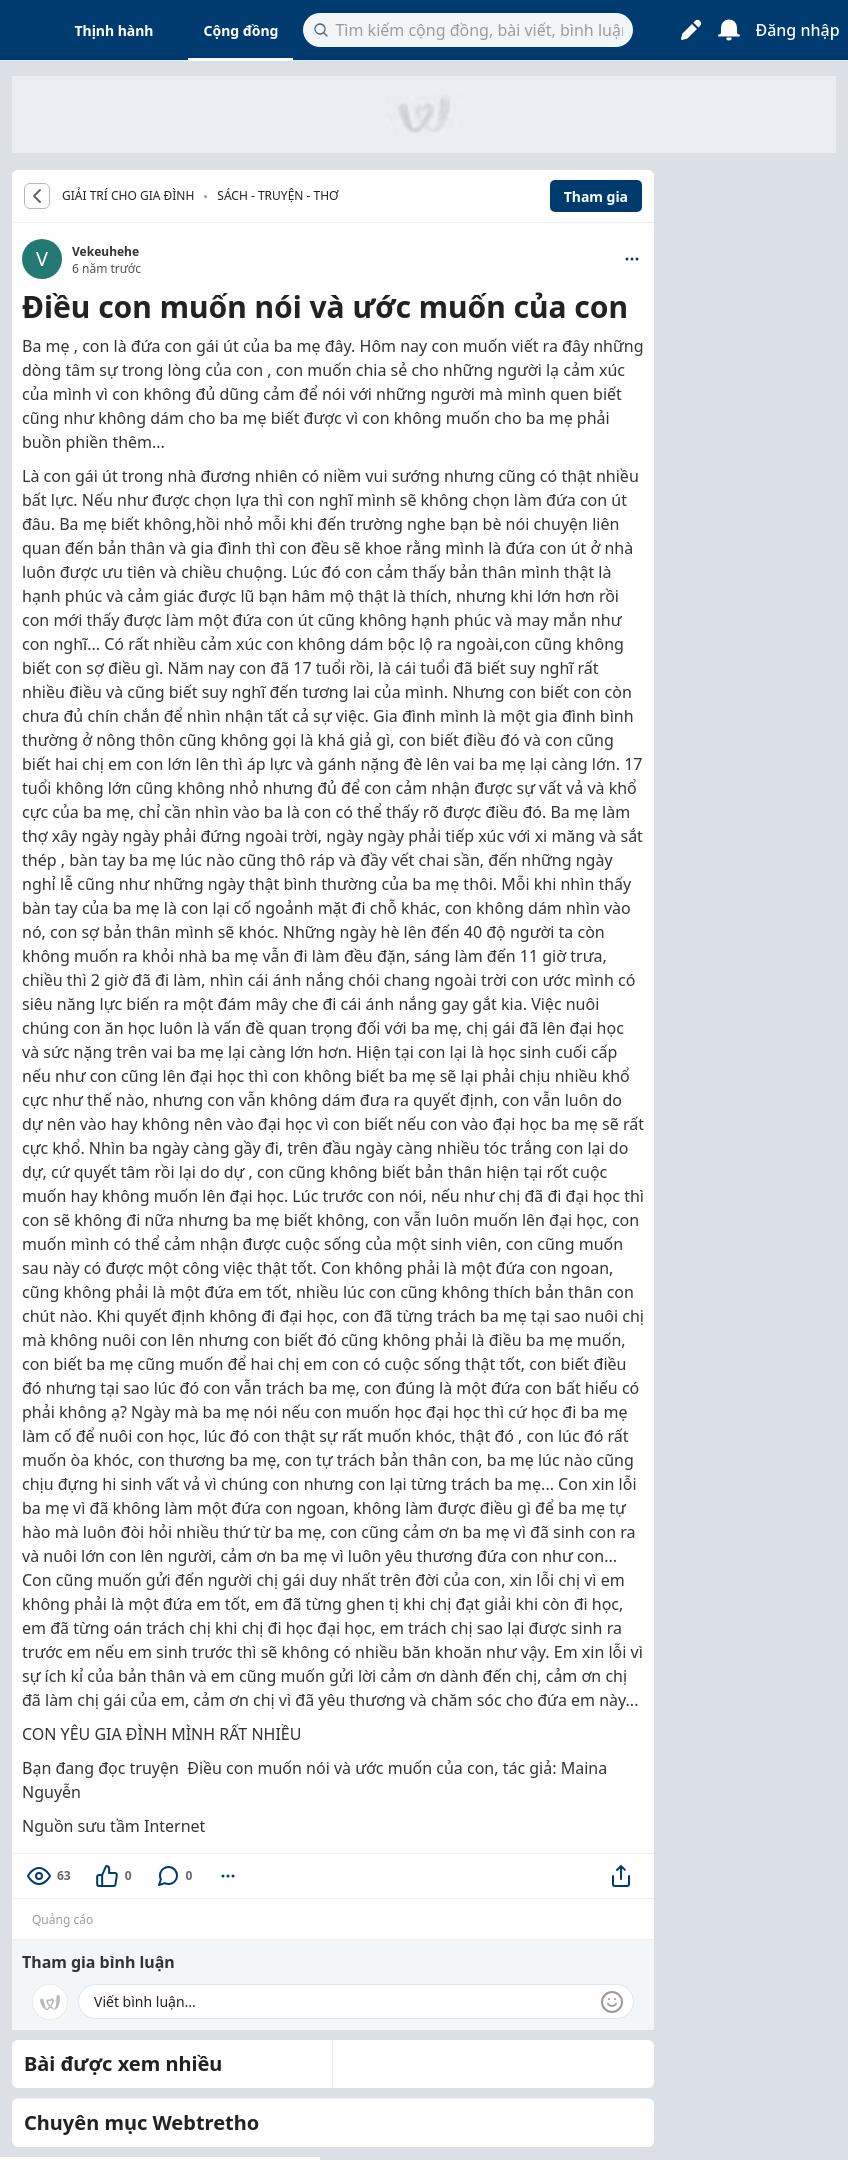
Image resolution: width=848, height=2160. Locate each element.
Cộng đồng (240, 30)
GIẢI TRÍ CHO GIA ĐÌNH (128, 196)
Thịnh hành (114, 30)
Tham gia (596, 196)
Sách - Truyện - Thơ (277, 195)
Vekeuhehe (105, 251)
